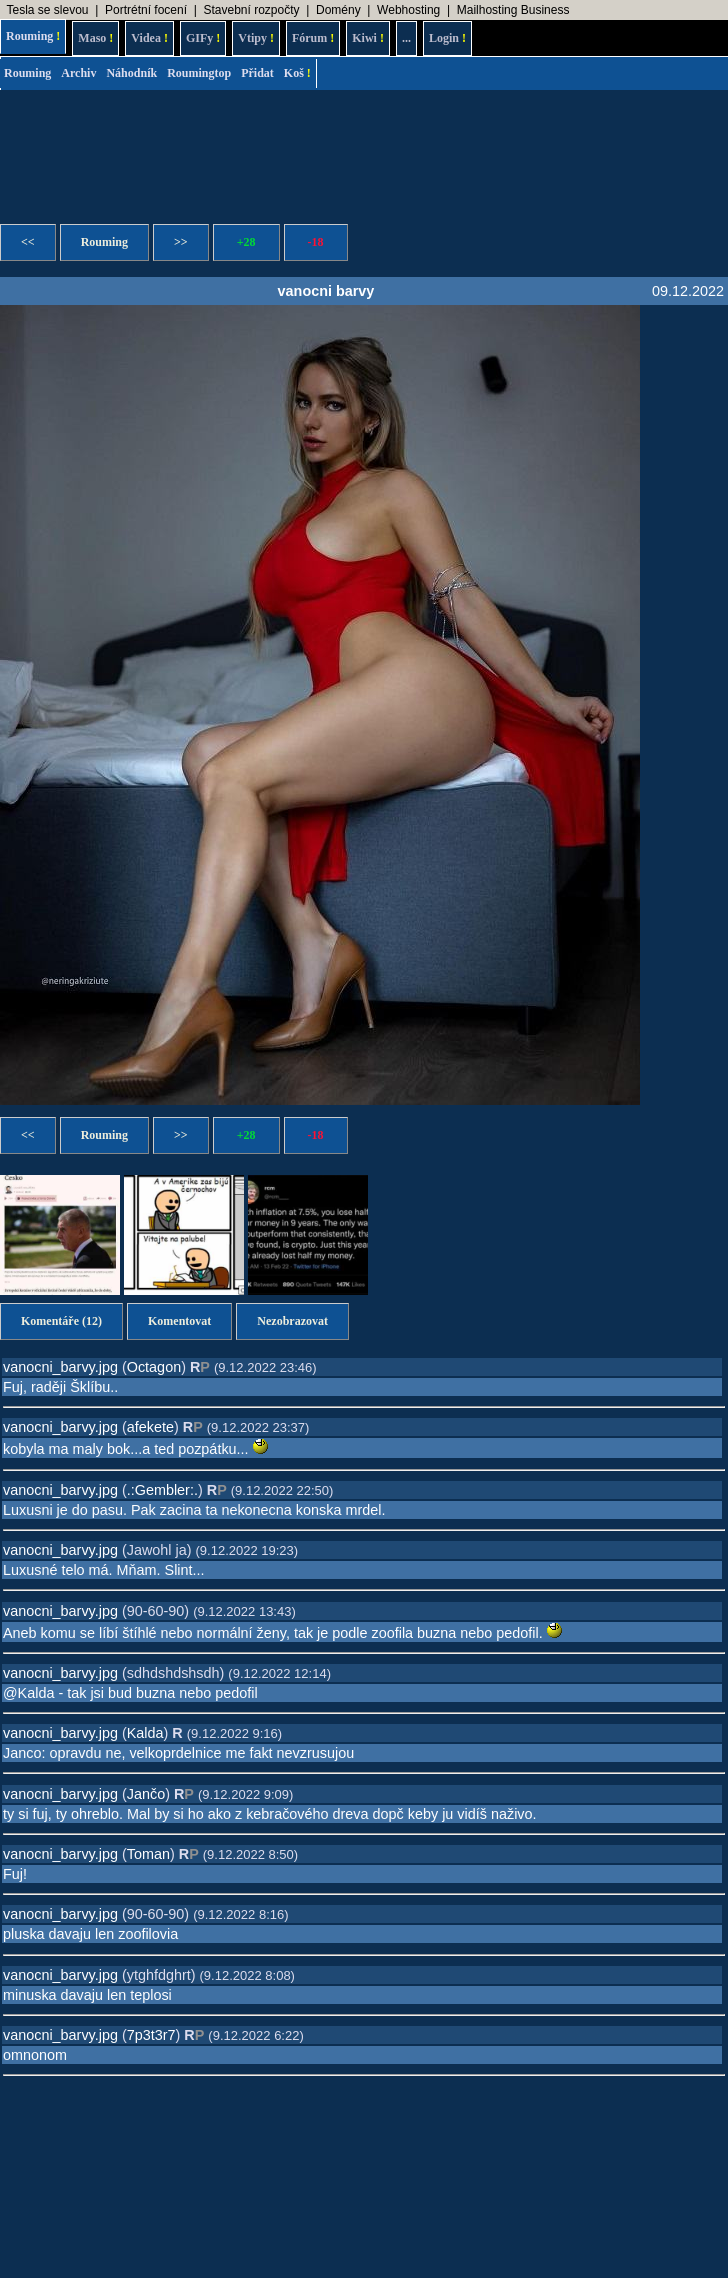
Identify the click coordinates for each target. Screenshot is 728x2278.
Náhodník (131, 73)
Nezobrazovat (292, 1321)
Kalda (145, 1733)
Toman (148, 1854)
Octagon (154, 1367)
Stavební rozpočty (251, 10)
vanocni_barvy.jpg (60, 1367)
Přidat (257, 73)
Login (447, 38)
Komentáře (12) (61, 1321)
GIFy (203, 38)
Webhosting (408, 10)
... (406, 38)
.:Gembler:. (162, 1490)
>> (181, 242)
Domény (338, 10)
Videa (149, 38)
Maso (95, 38)
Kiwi (368, 38)
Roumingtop (199, 73)
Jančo (146, 1794)
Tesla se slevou (47, 10)
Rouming (33, 36)
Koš (297, 73)
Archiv (78, 73)
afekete (150, 1427)
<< (28, 242)
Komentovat (179, 1321)
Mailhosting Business (513, 10)
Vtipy (256, 38)
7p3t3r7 (151, 2035)
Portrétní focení (146, 10)
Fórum (313, 38)
